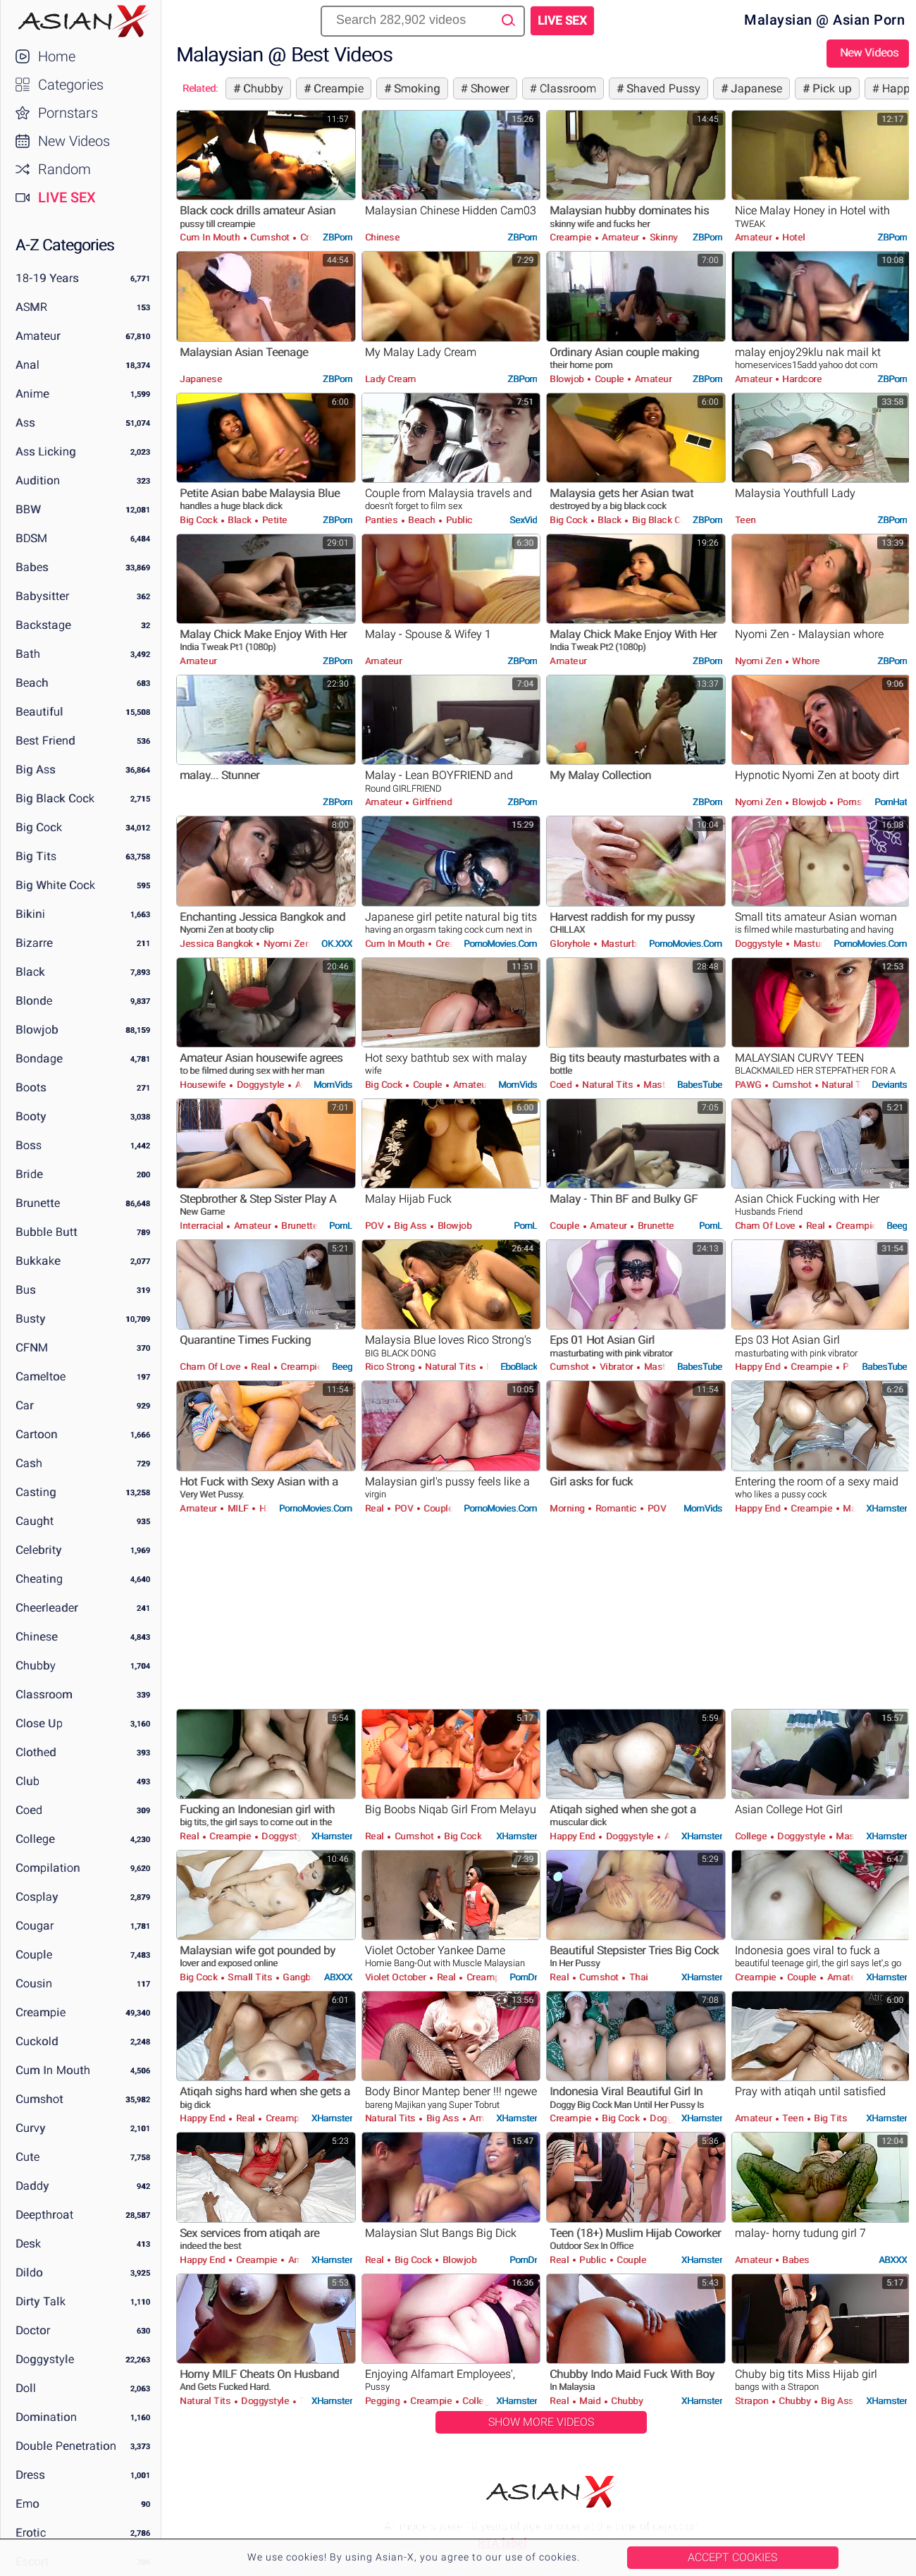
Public (458, 520)
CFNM (32, 1347)
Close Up (39, 1723)
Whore (805, 661)
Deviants (889, 1084)
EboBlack (518, 1366)
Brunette (38, 1203)
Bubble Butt (47, 1232)
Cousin (34, 1983)
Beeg (896, 1225)
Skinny (662, 237)
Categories (71, 84)
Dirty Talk (41, 2301)
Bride (29, 1174)
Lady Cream (390, 379)
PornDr (523, 1977)
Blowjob (37, 1029)
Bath (28, 654)
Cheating (39, 1579)
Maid (853, 1508)
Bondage (39, 1058)
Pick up (831, 88)
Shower (488, 88)
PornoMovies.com (500, 943)
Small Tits (250, 1977)
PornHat (890, 802)
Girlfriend (431, 802)
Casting (36, 1492)
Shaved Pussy (662, 88)
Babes (32, 567)
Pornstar (855, 802)
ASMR (31, 307)
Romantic (616, 1508)
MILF (238, 1508)
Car (25, 1405)
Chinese (37, 1636)
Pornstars (68, 112)
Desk (28, 2243)
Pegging (383, 2401)
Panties (382, 520)
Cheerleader (47, 1607)
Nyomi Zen (759, 661)
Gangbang (303, 1977)
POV (375, 1225)
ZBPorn (337, 237)
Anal (27, 365)
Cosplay (37, 1896)
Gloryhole (571, 943)
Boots (31, 1087)
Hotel (792, 237)
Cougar (35, 1925)
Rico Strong (391, 1366)
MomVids (333, 1084)
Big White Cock (55, 885)
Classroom (44, 1694)
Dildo (29, 2272)
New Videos (74, 141)
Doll (26, 2388)
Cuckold (37, 2041)
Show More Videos (541, 2422)
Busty (31, 1318)
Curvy (31, 2128)
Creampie (41, 2012)
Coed (29, 1810)
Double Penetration (66, 2446)
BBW (28, 509)
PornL (340, 1225)
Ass (25, 422)
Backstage (43, 625)
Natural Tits (608, 1084)
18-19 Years (47, 278)
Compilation (48, 1868)
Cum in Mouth (53, 2070)
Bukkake (38, 1261)
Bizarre (34, 943)
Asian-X (80, 21)
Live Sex (67, 197)
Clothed (36, 1752)
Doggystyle (45, 2359)
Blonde (34, 1000)
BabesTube (699, 1084)
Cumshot (39, 2099)
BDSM (31, 538)
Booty (31, 1116)
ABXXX (338, 1977)
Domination (46, 2417)
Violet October (397, 1977)
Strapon (753, 2401)
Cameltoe (41, 1376)
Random (64, 169)
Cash (29, 1463)
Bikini (30, 914)
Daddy (32, 2185)
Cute (27, 2157)
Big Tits (36, 856)
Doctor (33, 2330)
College (35, 1839)
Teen (745, 520)
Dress (30, 2475)
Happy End (759, 1366)
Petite (273, 520)
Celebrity (39, 1550)
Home (56, 56)
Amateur (38, 336)
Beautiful (39, 711)
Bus (26, 1289)
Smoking (415, 88)
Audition (38, 480)
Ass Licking (46, 451)
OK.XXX (336, 943)
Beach (32, 682)
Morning (568, 1508)
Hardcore (801, 379)
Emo (27, 2503)
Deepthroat (44, 2214)
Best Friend (45, 740)
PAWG (750, 1084)
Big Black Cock (55, 798)
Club (27, 1781)
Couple (34, 1954)
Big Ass (36, 769)
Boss (29, 1145)
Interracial (202, 1225)
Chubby (36, 1665)
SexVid (523, 520)
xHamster (886, 1508)
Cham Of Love (766, 1225)
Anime (32, 393)
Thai (637, 1977)
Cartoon (37, 1434)
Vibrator (616, 1366)
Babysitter (42, 596)
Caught (35, 1521)
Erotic (31, 2532)
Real (815, 1225)
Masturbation (629, 943)
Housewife (204, 1084)
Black (30, 972)
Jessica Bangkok (217, 943)
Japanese (755, 88)
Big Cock (39, 827)
